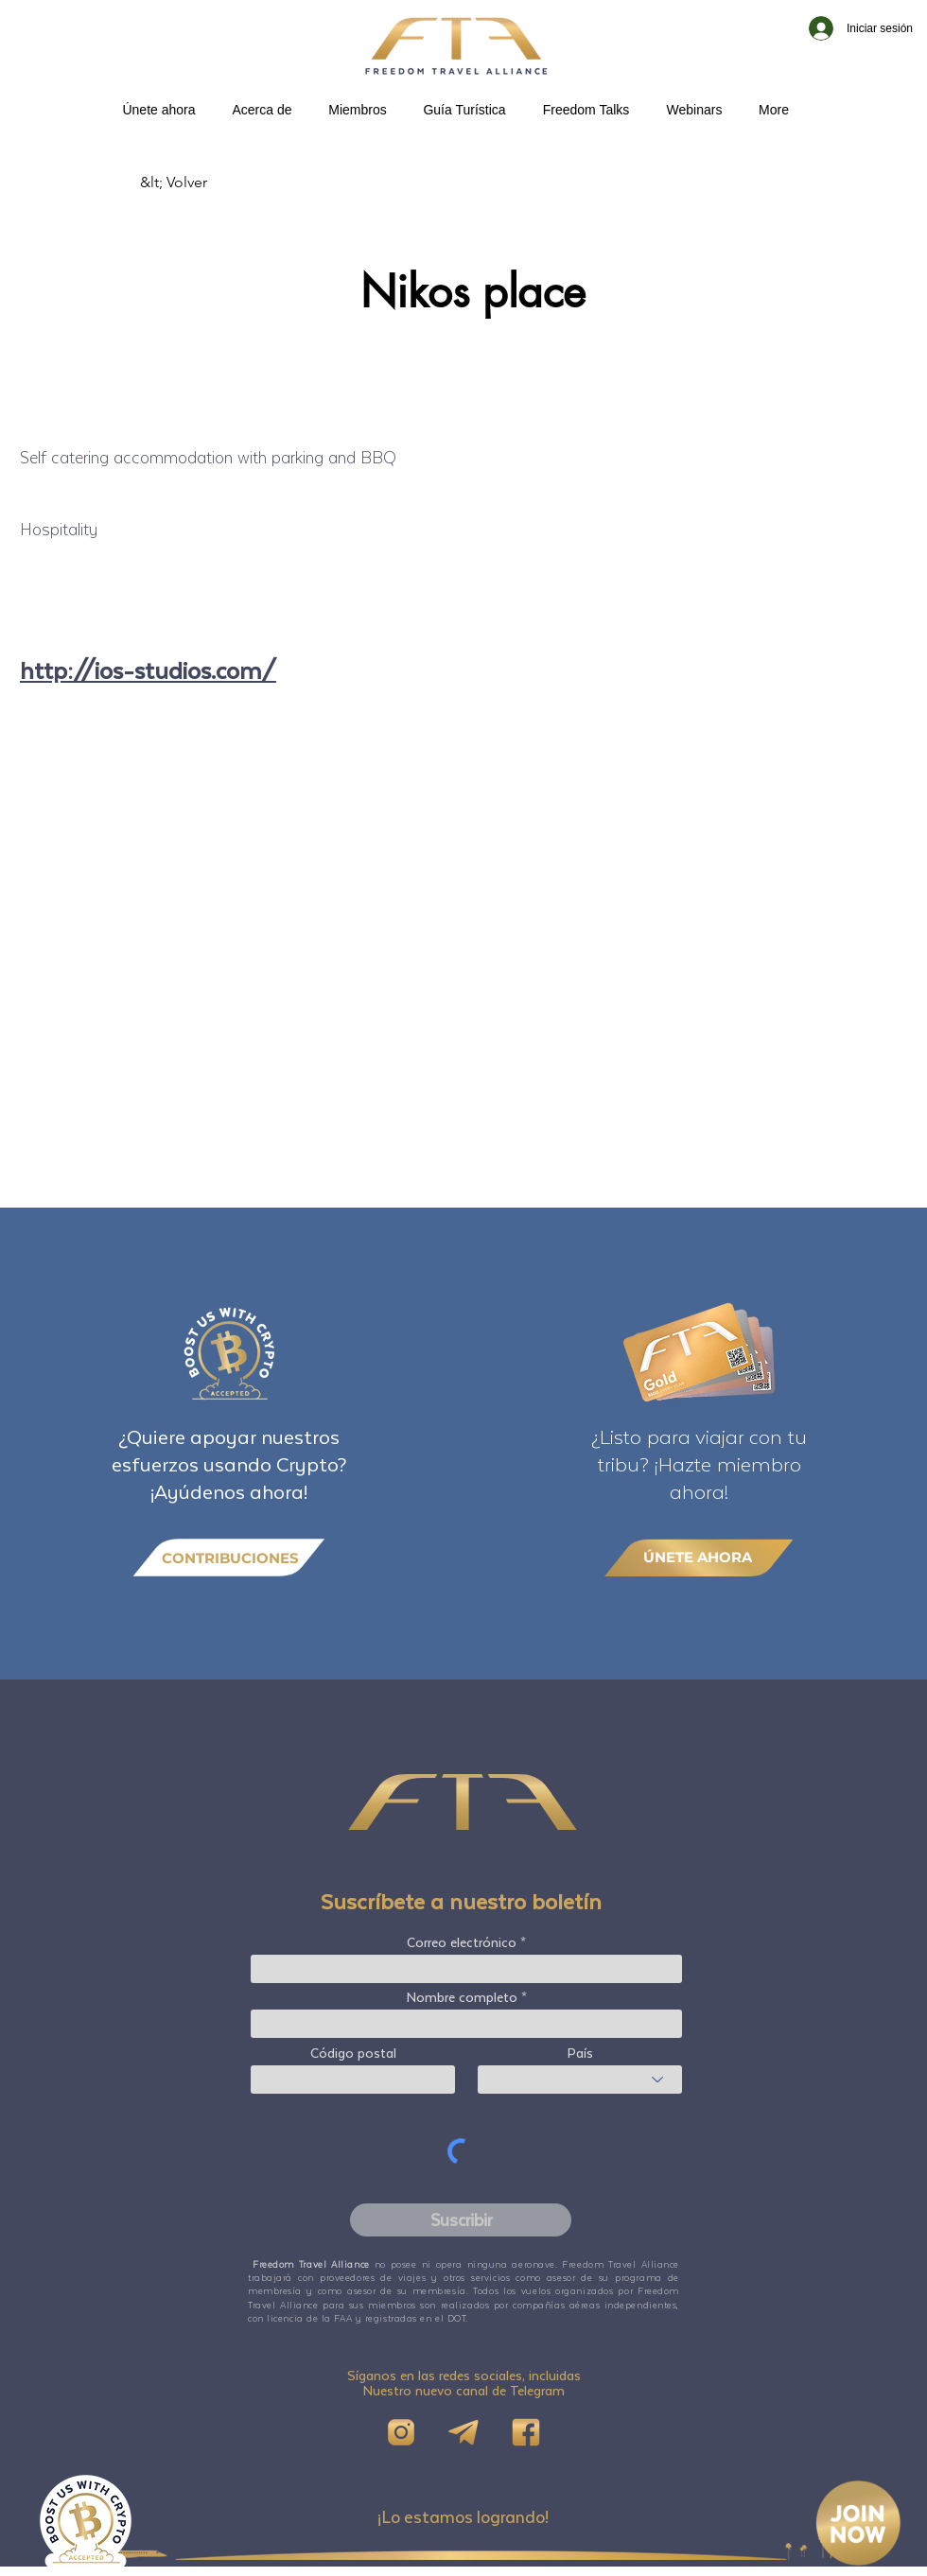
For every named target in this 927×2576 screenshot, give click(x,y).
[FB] (526, 2432)
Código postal (353, 2053)
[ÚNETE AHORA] (699, 1557)
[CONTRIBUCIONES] (229, 1558)
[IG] (401, 2432)
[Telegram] (463, 2432)
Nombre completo (462, 1997)
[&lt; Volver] (202, 182)
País (580, 2053)
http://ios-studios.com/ (148, 670)
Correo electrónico (461, 1942)
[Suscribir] (460, 2220)
